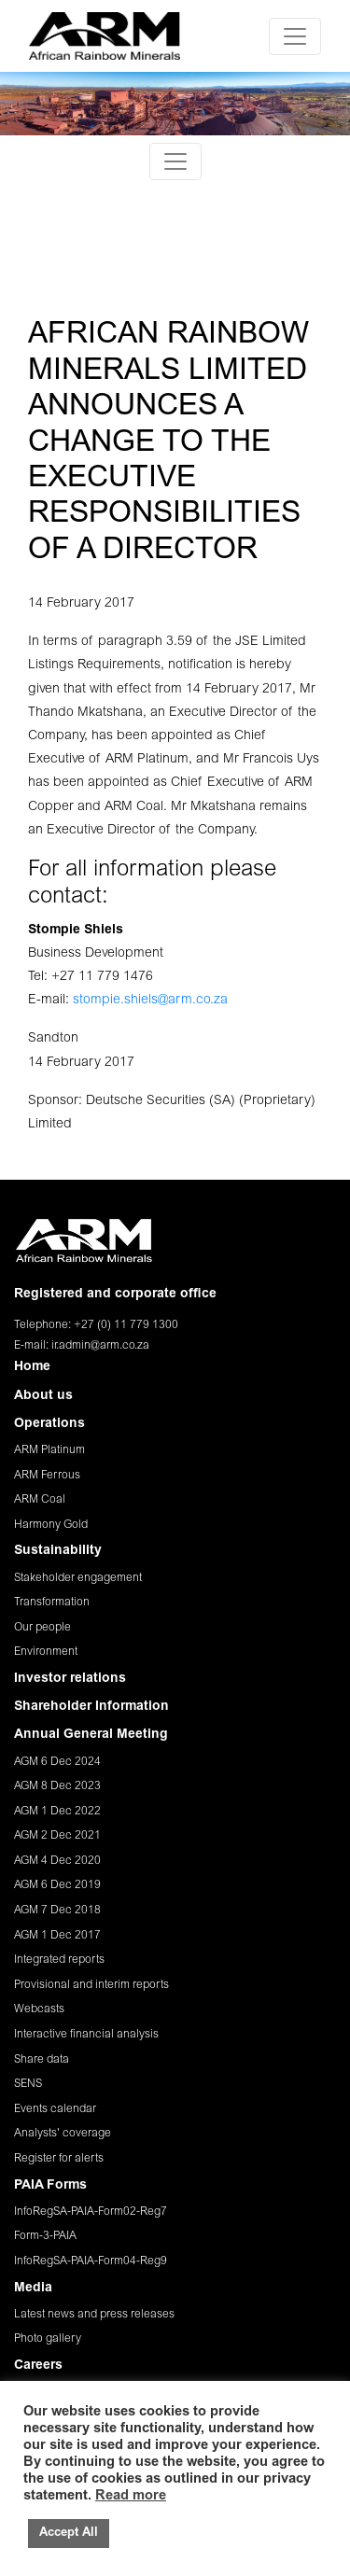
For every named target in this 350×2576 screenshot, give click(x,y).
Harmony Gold (51, 1525)
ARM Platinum (49, 1450)
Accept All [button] (68, 2533)
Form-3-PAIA (45, 2236)
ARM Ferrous (47, 1475)
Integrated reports (59, 1960)
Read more (130, 2496)
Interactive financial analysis (86, 2034)
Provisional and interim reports (91, 1985)
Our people (42, 1627)
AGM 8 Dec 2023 (57, 1786)
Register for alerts (59, 2158)
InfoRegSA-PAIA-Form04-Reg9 (90, 2261)
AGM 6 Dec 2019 (57, 1885)
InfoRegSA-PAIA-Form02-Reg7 (90, 2212)
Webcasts (39, 2009)
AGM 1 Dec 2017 (57, 1935)
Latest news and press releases (94, 2314)
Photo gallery (47, 2339)
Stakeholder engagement (78, 1578)
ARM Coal (39, 1499)
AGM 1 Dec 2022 (57, 1811)
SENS (28, 2084)
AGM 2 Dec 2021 (57, 1835)
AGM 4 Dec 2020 (57, 1861)
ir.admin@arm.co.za (100, 1345)
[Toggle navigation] (295, 36)
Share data (41, 2059)
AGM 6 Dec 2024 (57, 1762)
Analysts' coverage (62, 2133)
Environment (45, 1652)
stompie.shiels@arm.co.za (150, 1000)
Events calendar (55, 2109)
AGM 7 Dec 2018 (57, 1910)
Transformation (52, 1602)
